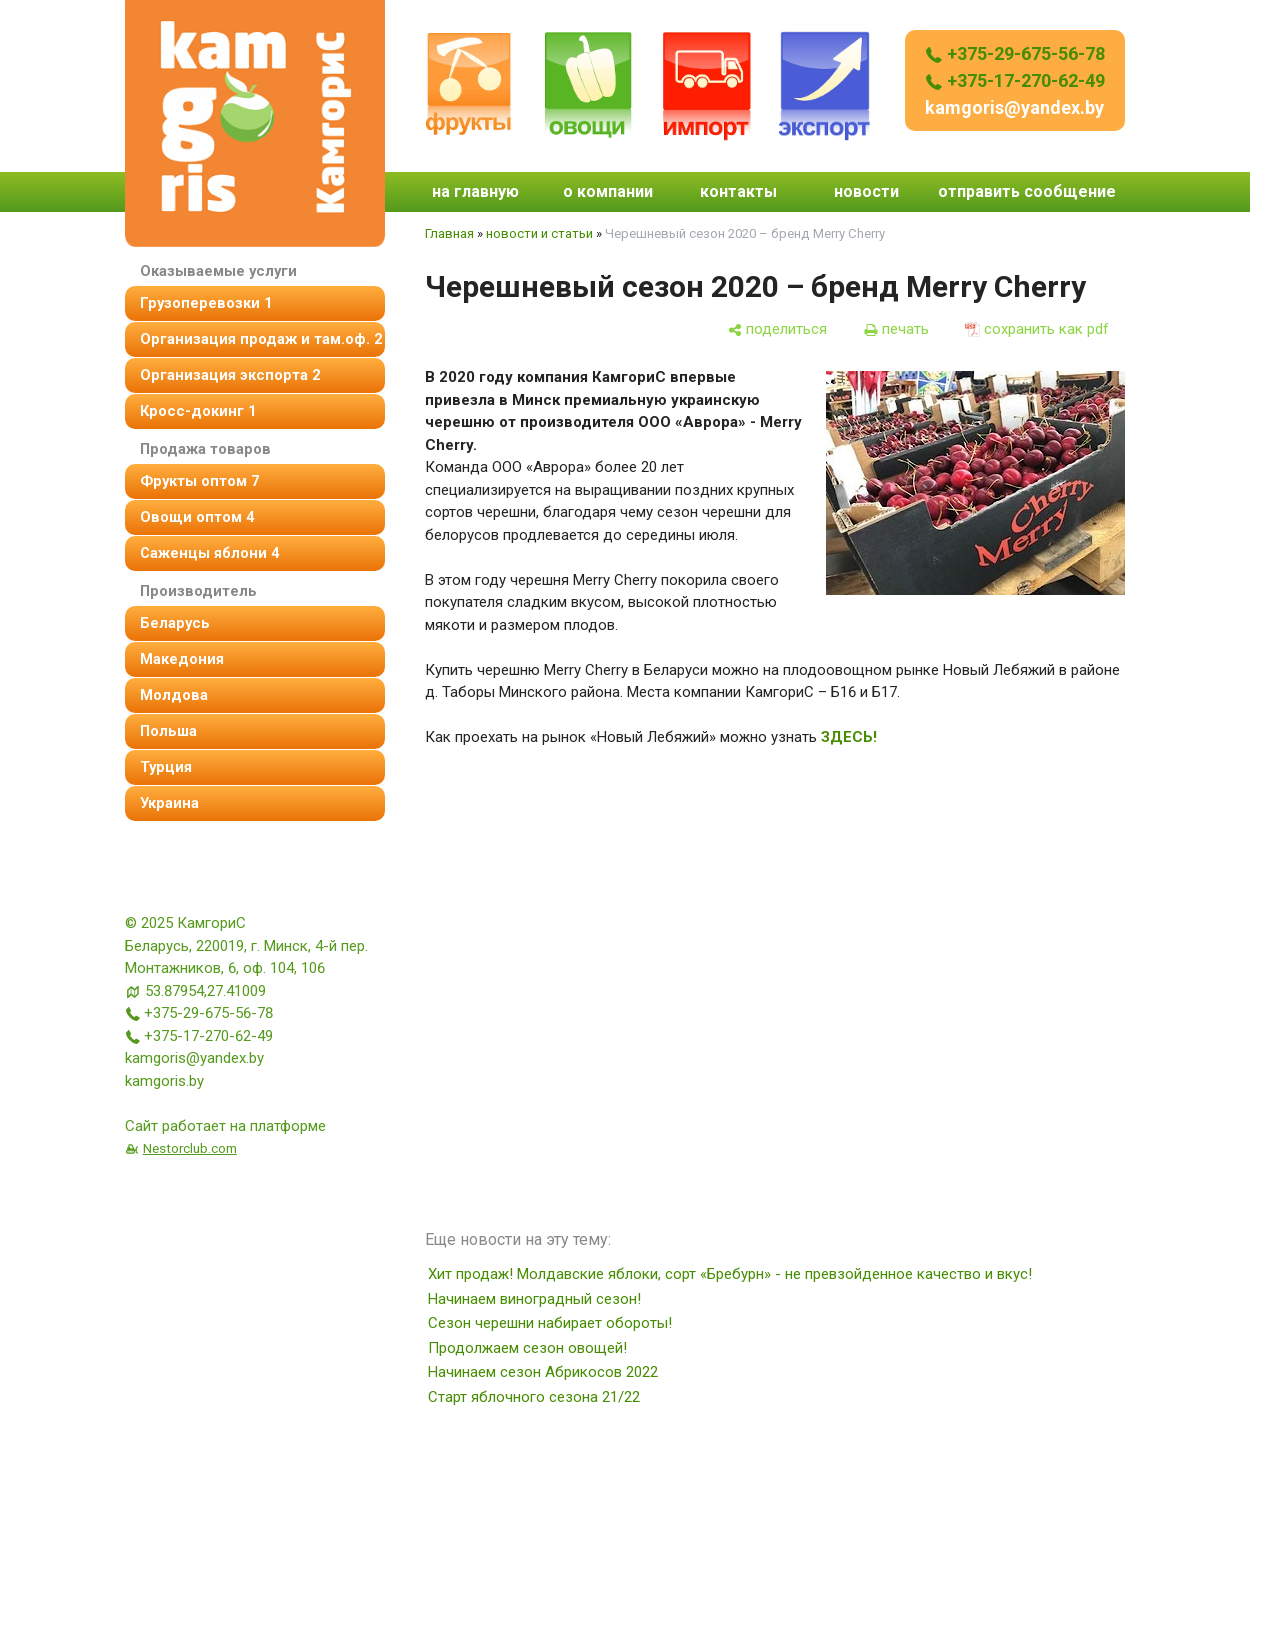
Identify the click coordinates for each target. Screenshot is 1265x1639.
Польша (168, 731)
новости (866, 191)
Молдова (174, 695)
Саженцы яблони (209, 553)
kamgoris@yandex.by (1014, 107)
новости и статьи (539, 233)
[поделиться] (777, 329)
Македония (182, 659)
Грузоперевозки (206, 303)
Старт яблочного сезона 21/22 (534, 1397)
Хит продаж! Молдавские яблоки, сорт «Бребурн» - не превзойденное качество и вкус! (730, 1274)
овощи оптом (197, 517)
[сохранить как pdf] (1037, 329)
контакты (738, 191)
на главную (475, 191)
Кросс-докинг (198, 411)
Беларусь (175, 623)
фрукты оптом (199, 481)
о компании (608, 191)
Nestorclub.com (190, 1148)
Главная (449, 233)
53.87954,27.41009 (205, 991)
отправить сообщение (1027, 191)
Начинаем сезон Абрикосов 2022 (543, 1372)
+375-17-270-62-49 (1015, 80)
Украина (169, 803)
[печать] (896, 329)
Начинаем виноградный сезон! (534, 1299)
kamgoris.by (164, 1081)
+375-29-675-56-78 (1015, 53)
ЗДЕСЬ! (849, 737)
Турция (166, 767)
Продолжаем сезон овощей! (527, 1348)
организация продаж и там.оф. (261, 339)
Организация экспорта (230, 375)
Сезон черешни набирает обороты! (550, 1323)
